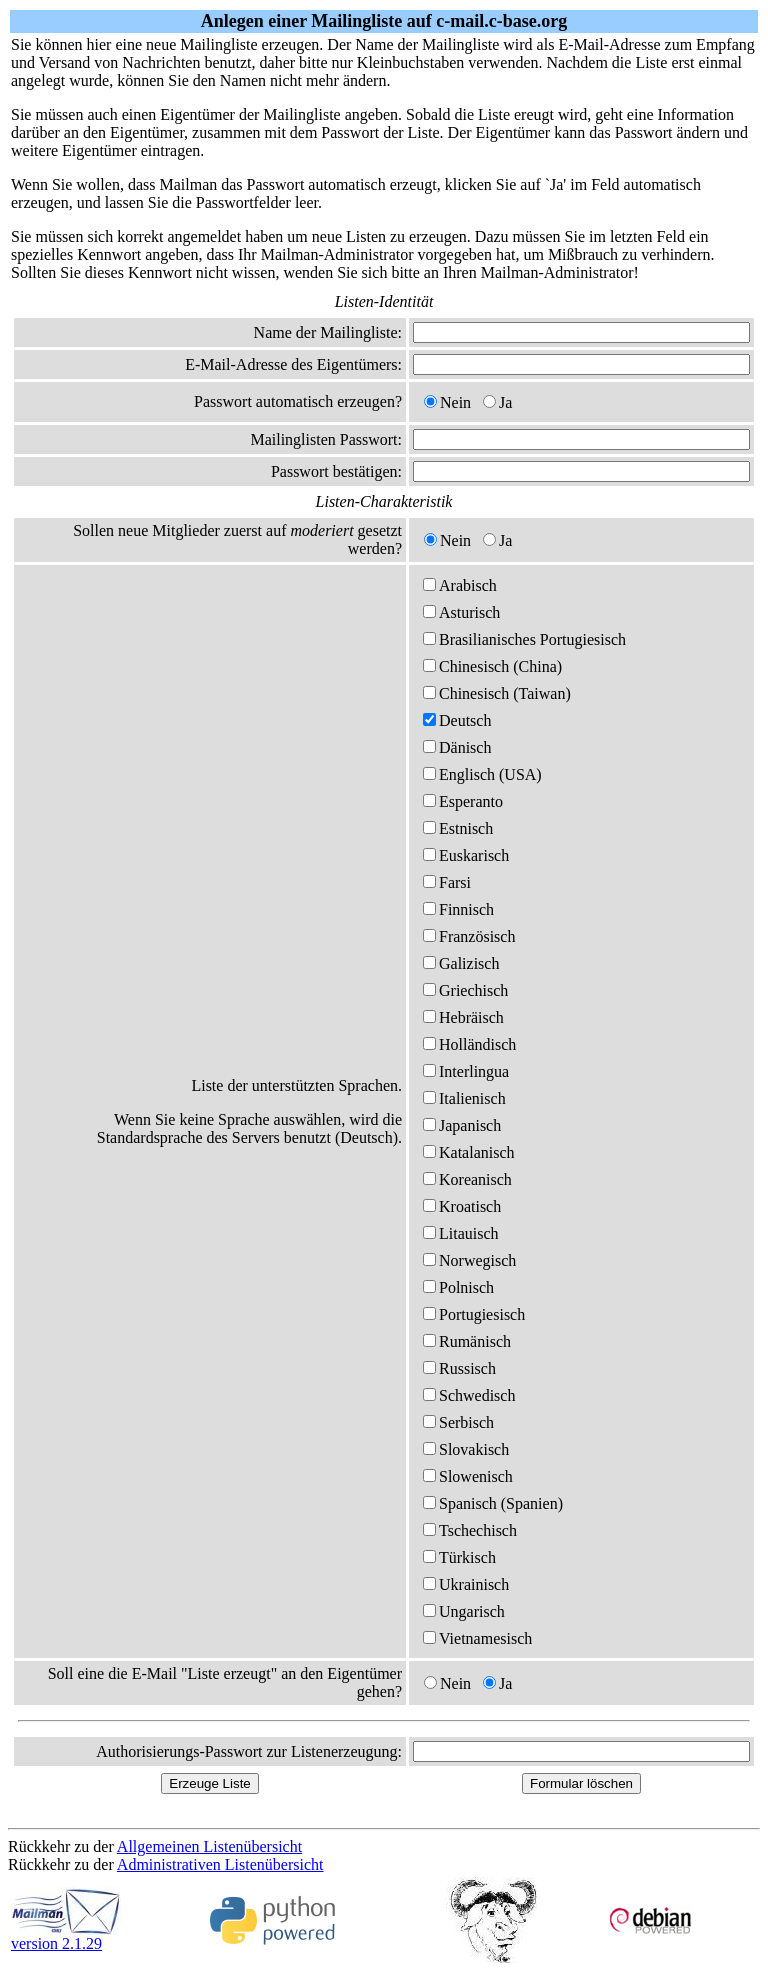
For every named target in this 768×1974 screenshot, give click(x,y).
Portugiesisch (474, 1314)
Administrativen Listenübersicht (220, 1864)
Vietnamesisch (477, 1638)
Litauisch (461, 1233)
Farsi (447, 882)
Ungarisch (464, 1611)
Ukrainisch (466, 1584)
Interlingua (466, 1071)
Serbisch (458, 1422)
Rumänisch (467, 1341)
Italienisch (464, 1098)
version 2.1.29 (66, 1936)
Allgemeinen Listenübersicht (209, 1846)
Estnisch (458, 828)
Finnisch (458, 909)
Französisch (469, 936)
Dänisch (457, 747)
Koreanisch (467, 1179)
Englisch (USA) (482, 774)
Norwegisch (469, 1260)
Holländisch (469, 1044)
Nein (447, 402)
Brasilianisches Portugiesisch (524, 639)
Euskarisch (466, 855)
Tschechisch (470, 1530)
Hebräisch (463, 1017)
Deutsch (457, 720)
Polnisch (458, 1287)
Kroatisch (462, 1206)
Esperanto (463, 801)
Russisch (459, 1368)
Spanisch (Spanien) (493, 1503)
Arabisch (460, 585)
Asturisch (461, 612)
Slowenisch (468, 1476)
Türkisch (459, 1557)
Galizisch (461, 963)
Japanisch (462, 1125)
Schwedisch (469, 1395)
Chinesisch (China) (492, 666)
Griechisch (465, 990)
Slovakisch (466, 1449)
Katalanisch (469, 1152)
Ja (497, 402)
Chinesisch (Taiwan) (497, 693)
